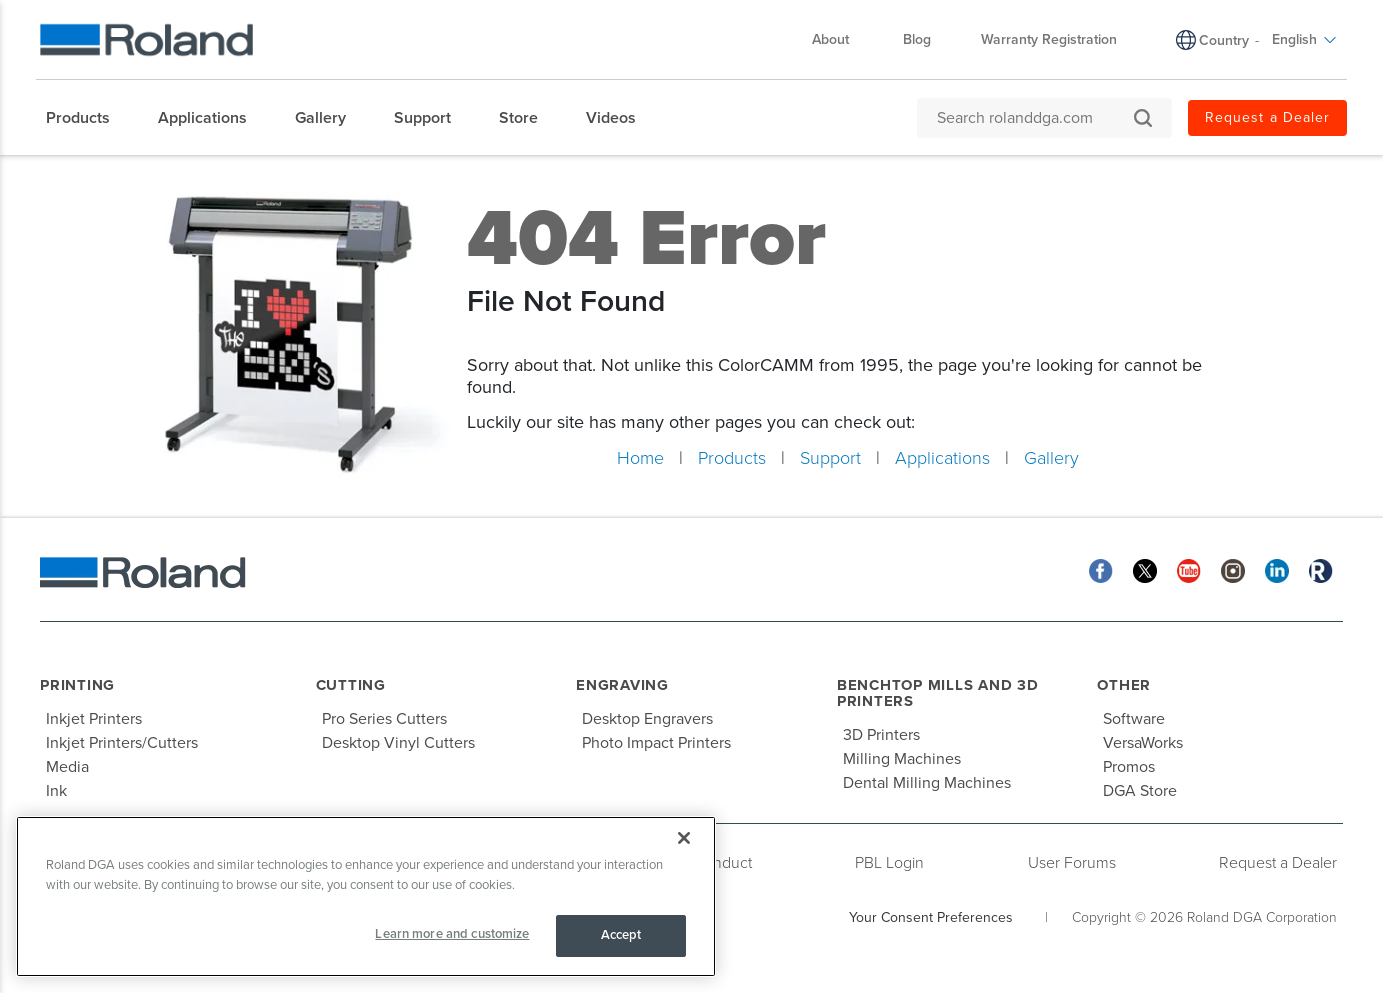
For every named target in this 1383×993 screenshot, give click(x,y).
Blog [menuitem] (917, 39)
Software (1134, 719)
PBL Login (889, 863)
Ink (56, 791)
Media (67, 767)
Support (830, 458)
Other (1124, 685)
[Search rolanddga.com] (1034, 118)
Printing (77, 685)
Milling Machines (902, 759)
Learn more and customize (452, 934)
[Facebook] (1101, 569)
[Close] (684, 838)
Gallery (1051, 458)
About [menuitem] (840, 39)
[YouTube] (1189, 569)
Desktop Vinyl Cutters (398, 743)
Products (732, 458)
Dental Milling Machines (927, 783)
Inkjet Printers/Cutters (122, 743)
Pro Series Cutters (384, 719)
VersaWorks (1143, 743)
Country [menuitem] (1224, 40)
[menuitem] (88, 118)
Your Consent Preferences (931, 917)
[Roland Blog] (1321, 569)
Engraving (622, 685)
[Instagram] (1233, 569)
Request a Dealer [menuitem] (1267, 117)
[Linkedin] (1277, 569)
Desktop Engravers (647, 719)
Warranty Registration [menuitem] (1049, 39)
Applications (942, 458)
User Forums (1072, 863)
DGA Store (1140, 791)
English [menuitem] (1304, 39)
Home (640, 458)
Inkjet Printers (94, 719)
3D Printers (881, 735)
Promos (1129, 767)
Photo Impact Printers (656, 743)
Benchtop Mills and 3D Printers (938, 693)
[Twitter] (1145, 569)
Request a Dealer (1278, 863)
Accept (621, 935)
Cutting (351, 685)
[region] (366, 896)
